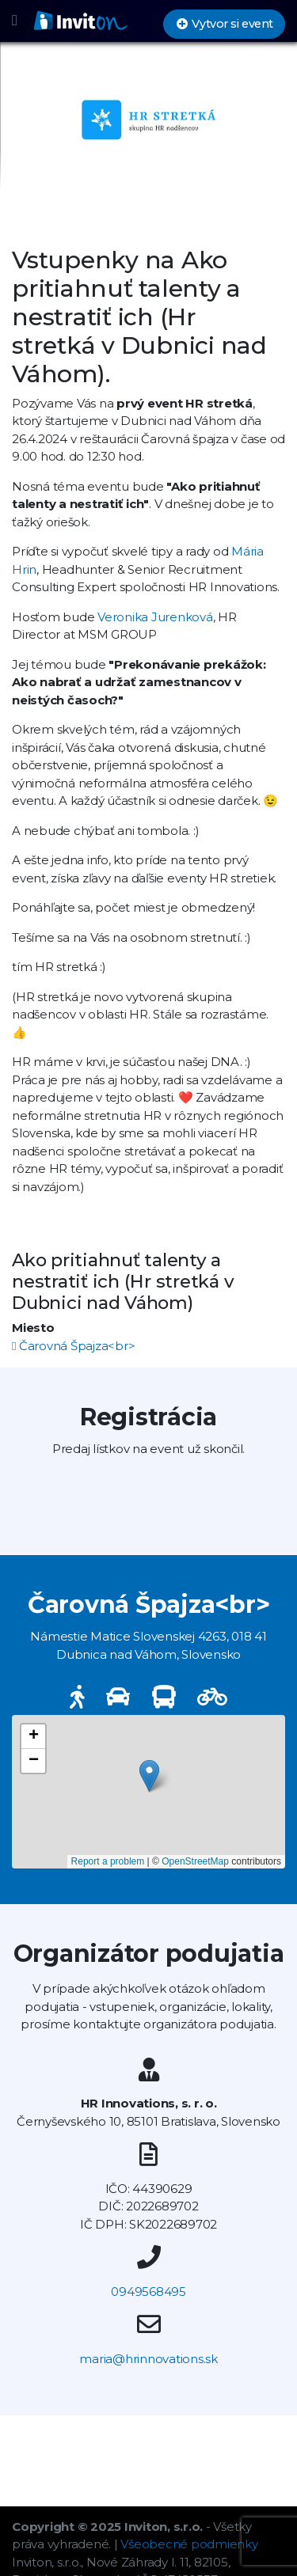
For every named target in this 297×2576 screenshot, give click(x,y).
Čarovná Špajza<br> (73, 1345)
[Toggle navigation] (14, 20)
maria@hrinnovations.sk (148, 2358)
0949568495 (148, 2291)
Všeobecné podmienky (188, 2543)
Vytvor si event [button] (224, 24)
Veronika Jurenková (155, 616)
